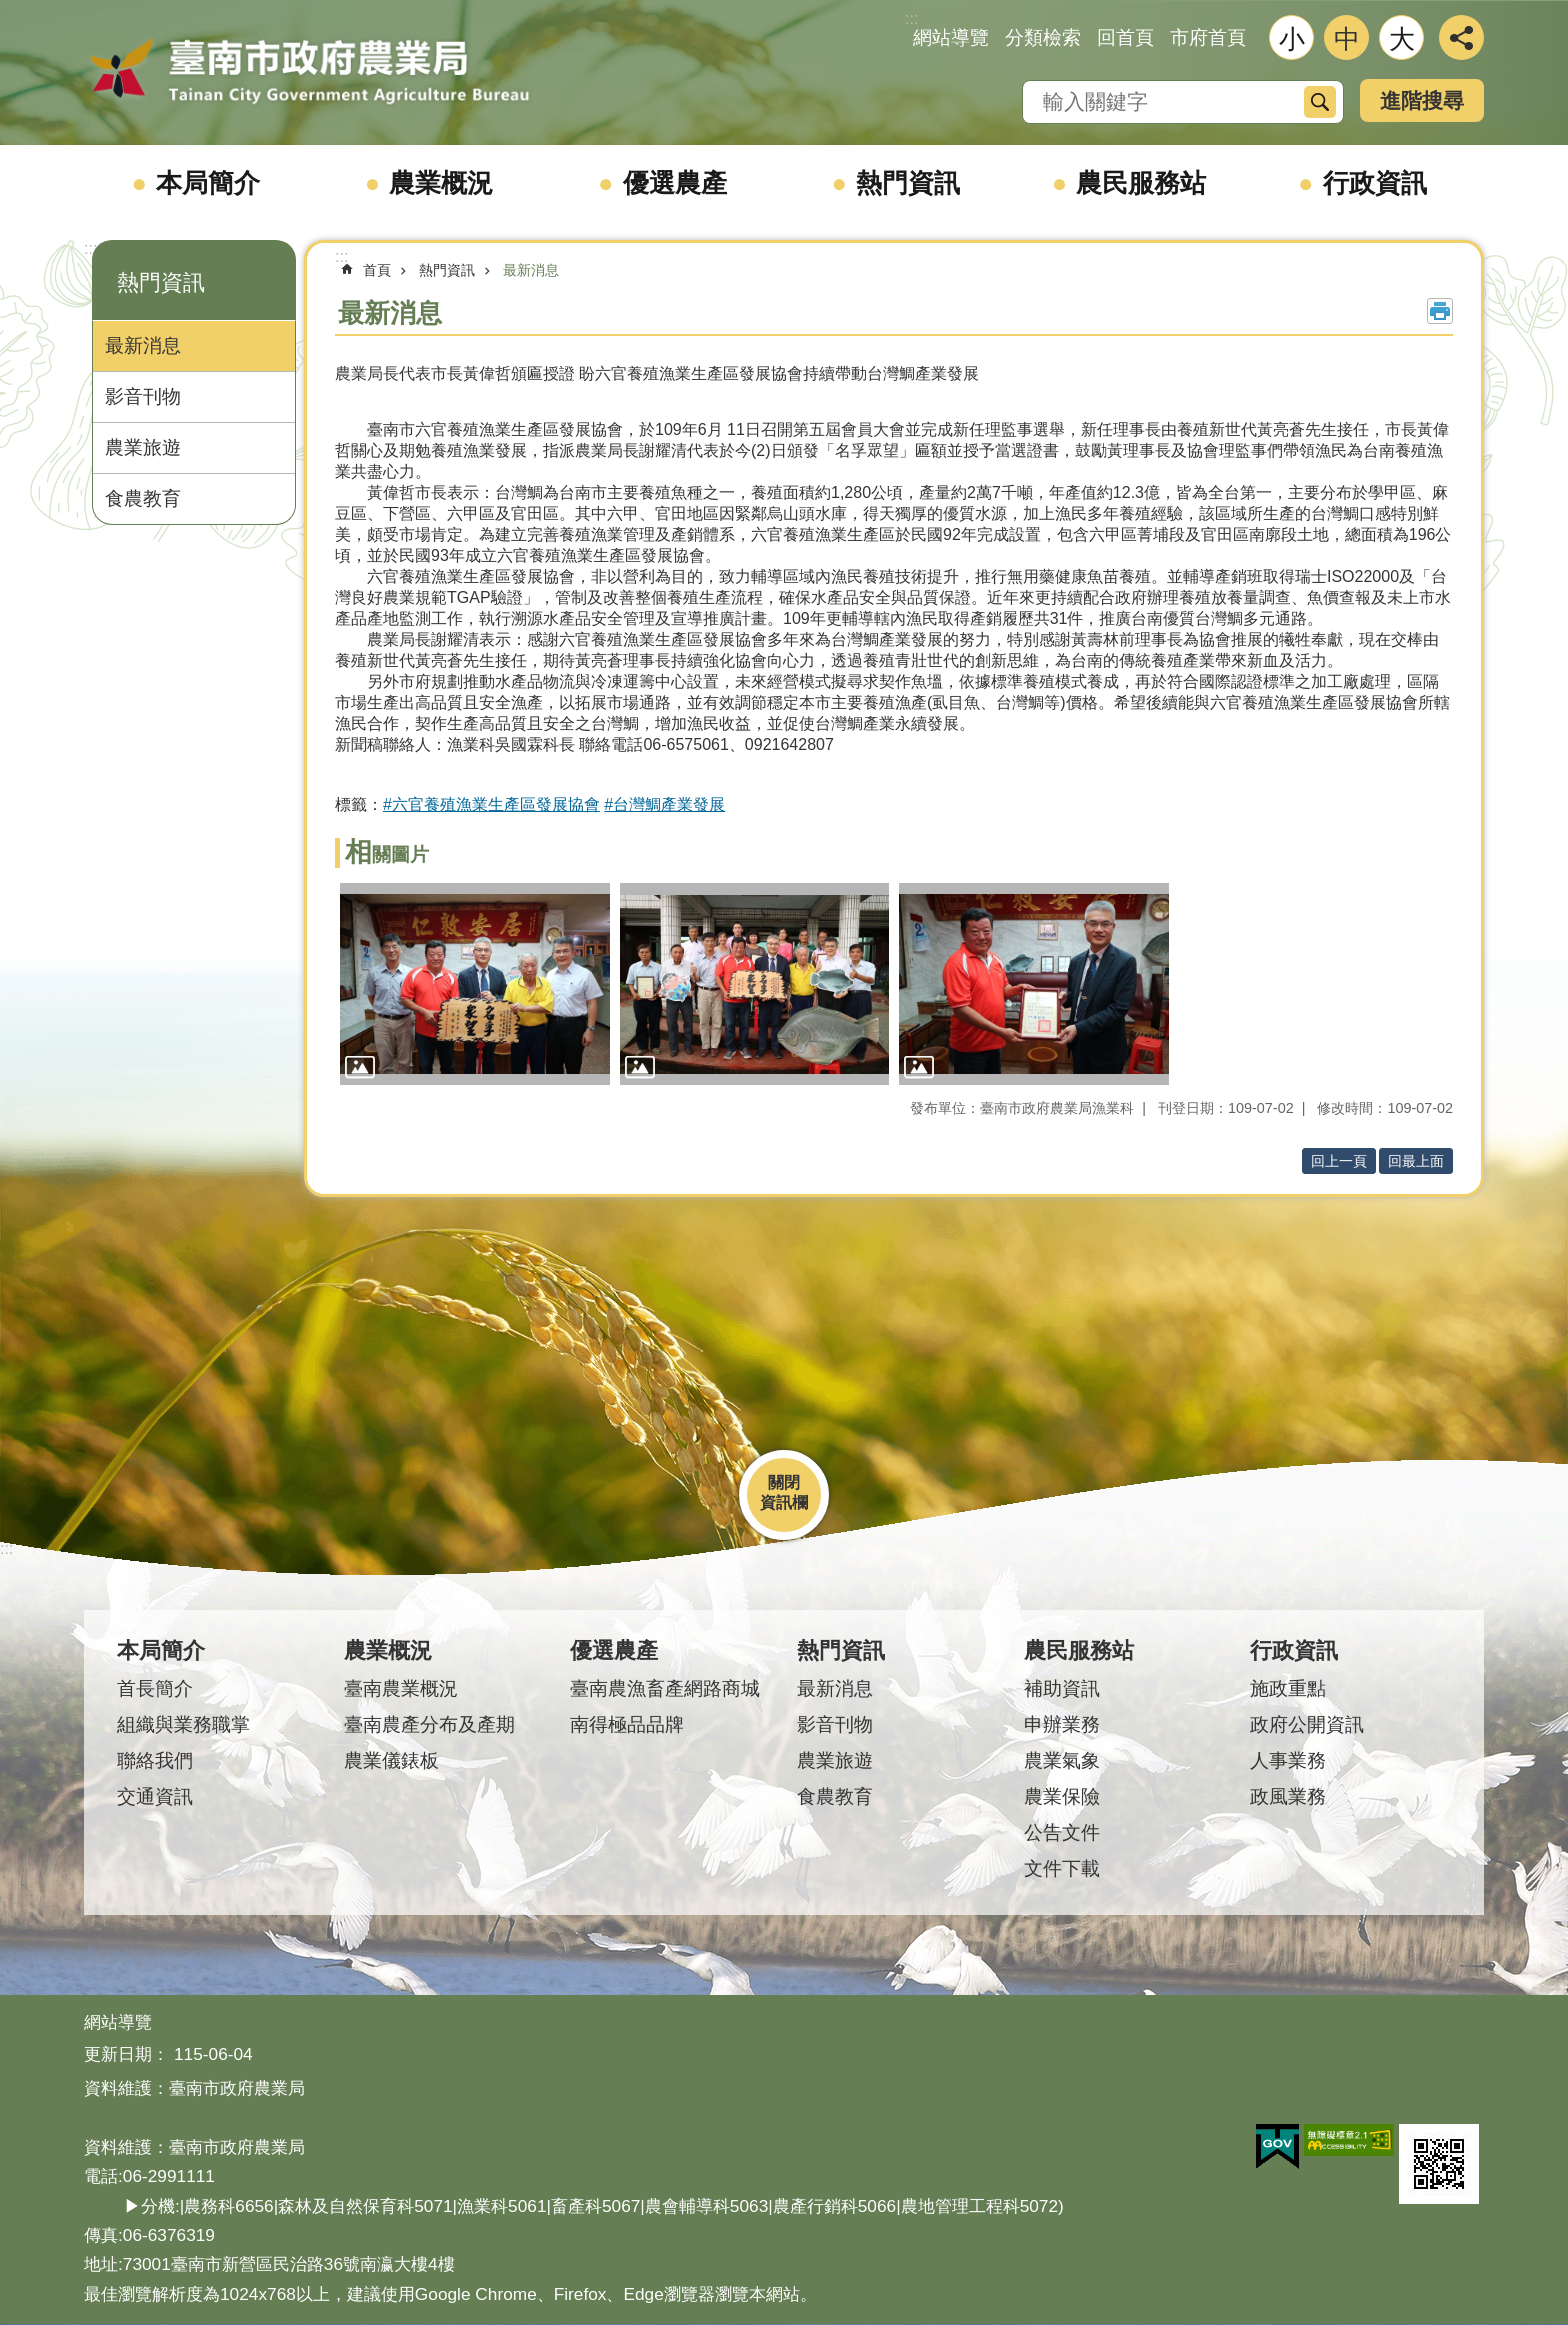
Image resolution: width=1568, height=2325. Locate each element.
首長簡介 (155, 1688)
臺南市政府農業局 (309, 72)
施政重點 (1288, 1688)
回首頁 (1125, 37)
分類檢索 (1043, 37)
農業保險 (1062, 1796)
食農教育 (143, 498)
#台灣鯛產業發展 (664, 804)
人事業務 (1288, 1760)
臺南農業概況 (401, 1688)
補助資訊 (1062, 1688)
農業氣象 (1062, 1760)
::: (90, 248)
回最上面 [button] (1416, 1161)
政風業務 (1288, 1796)
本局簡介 (208, 183)
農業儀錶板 (391, 1760)
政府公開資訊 (1307, 1724)
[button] (475, 984)
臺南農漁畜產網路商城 (665, 1688)
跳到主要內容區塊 (10, 10)
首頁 (377, 270)
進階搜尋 (1422, 100)
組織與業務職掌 (183, 1724)
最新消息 (143, 345)
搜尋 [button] (1320, 102)
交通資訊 (155, 1796)
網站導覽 (951, 37)
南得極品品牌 (627, 1724)
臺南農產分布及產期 (429, 1724)
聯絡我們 (155, 1760)
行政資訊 (1375, 183)
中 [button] (1347, 39)
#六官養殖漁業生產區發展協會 (491, 804)
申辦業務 (1062, 1724)
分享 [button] (1461, 37)
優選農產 (675, 183)
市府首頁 (1208, 37)
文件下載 (1062, 1868)
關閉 (784, 1482)
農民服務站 (1141, 183)
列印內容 (1440, 311)
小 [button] (1292, 39)
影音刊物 (143, 396)
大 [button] (1402, 39)
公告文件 (1062, 1832)
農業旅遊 (143, 447)
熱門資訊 (908, 183)
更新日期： (126, 2054)
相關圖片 (387, 854)
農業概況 (441, 183)
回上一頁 (1339, 1161)
